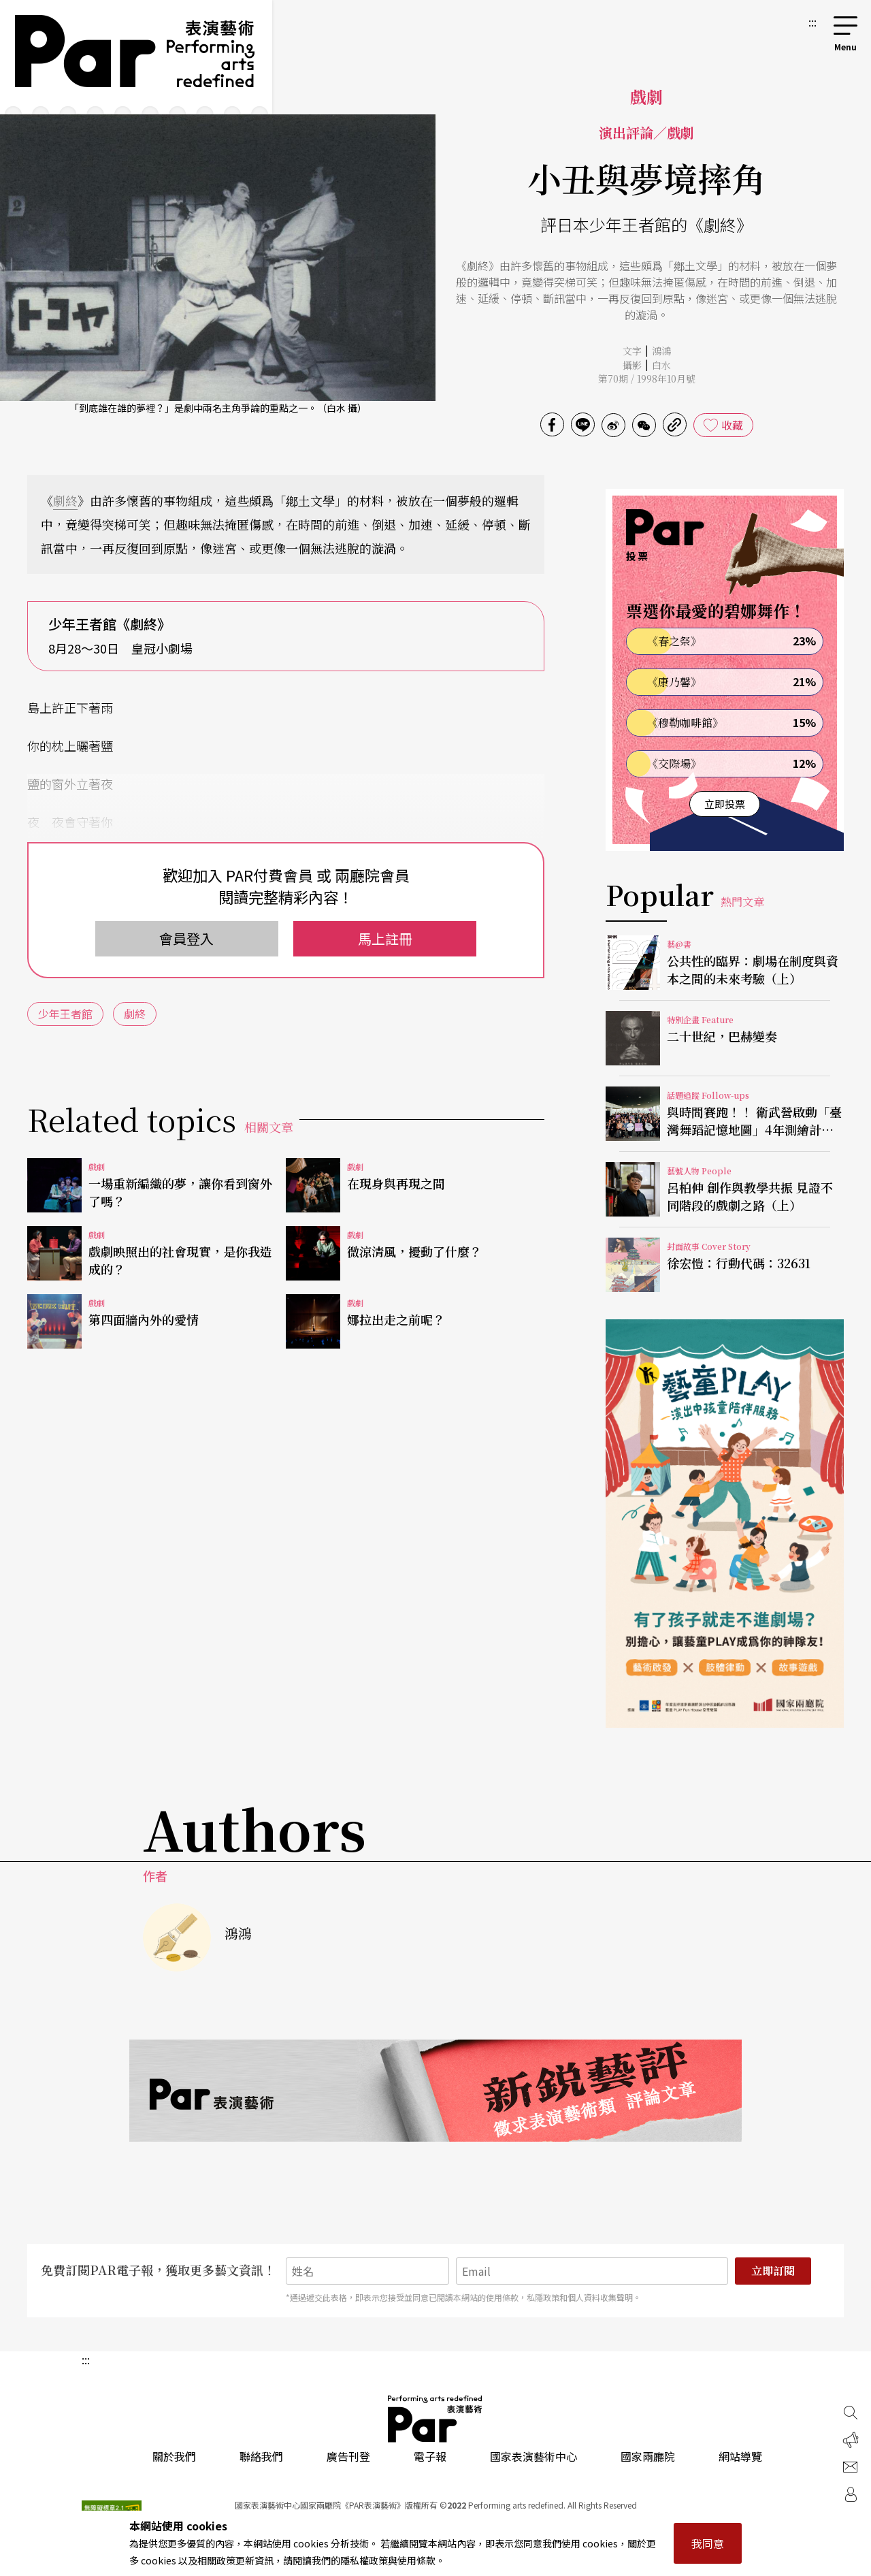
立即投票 (724, 803)
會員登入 (186, 938)
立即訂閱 (773, 2271)
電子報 (430, 2456)
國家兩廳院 (648, 2456)
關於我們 (174, 2456)
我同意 (707, 2543)
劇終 (65, 500)
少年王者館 (65, 1013)
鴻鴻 (661, 350)
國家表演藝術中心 (533, 2456)
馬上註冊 (385, 938)
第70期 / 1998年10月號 (646, 378)
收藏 (732, 425)
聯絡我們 (261, 2456)
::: (812, 22)
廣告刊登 (348, 2456)
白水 (661, 365)
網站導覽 (740, 2456)
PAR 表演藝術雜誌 (435, 2419)
